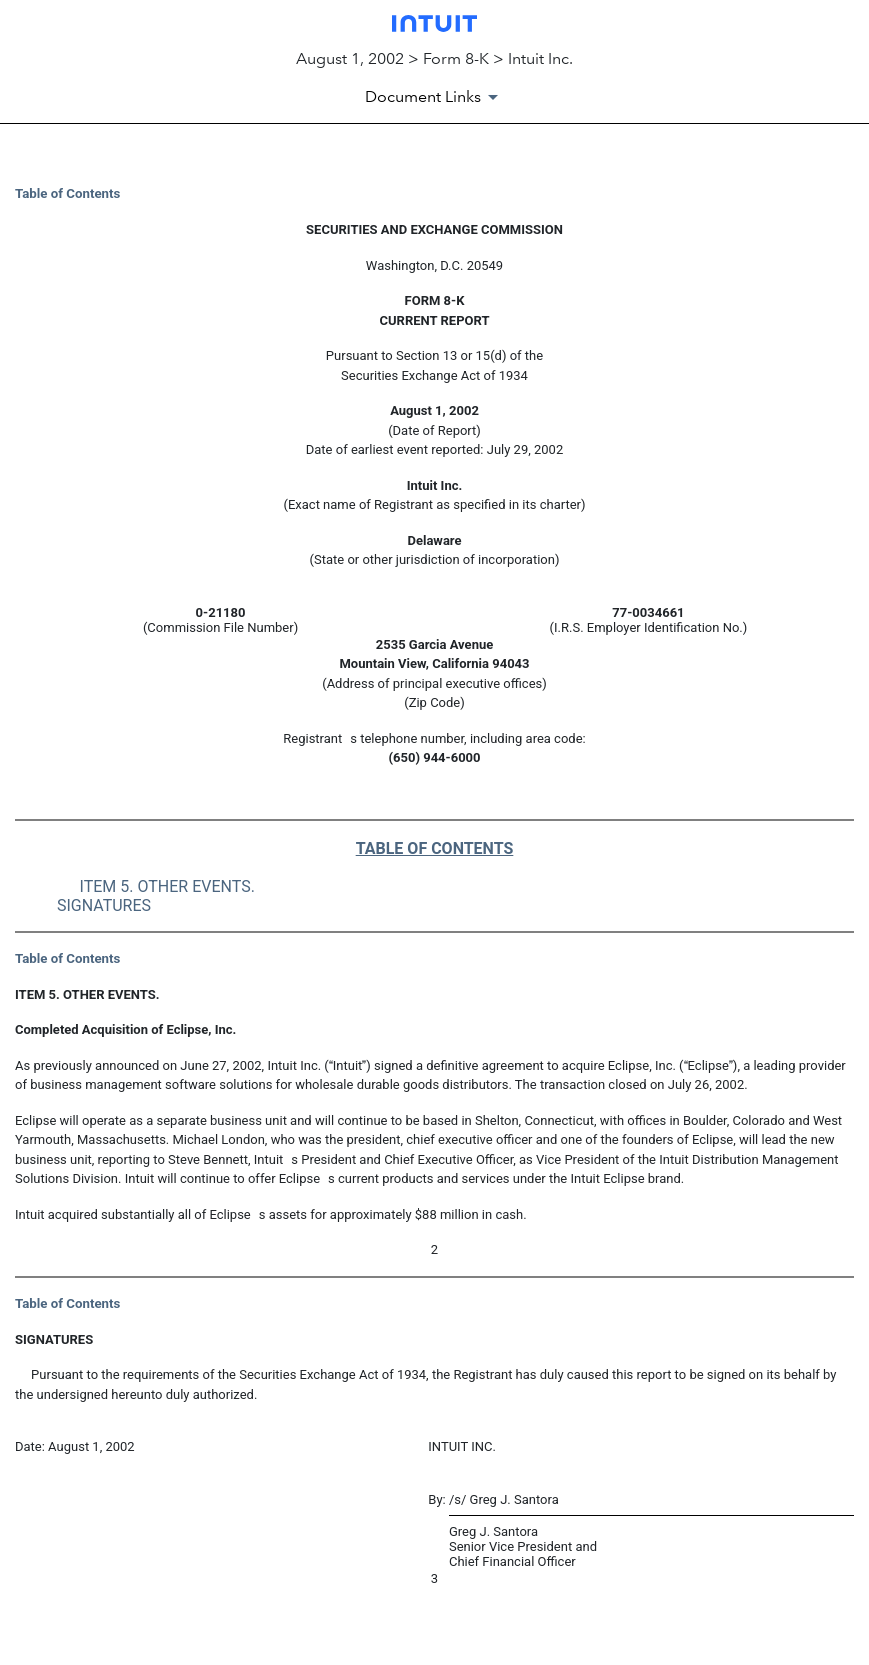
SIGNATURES (104, 905)
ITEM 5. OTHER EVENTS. (167, 886)
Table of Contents (67, 193)
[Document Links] (435, 97)
